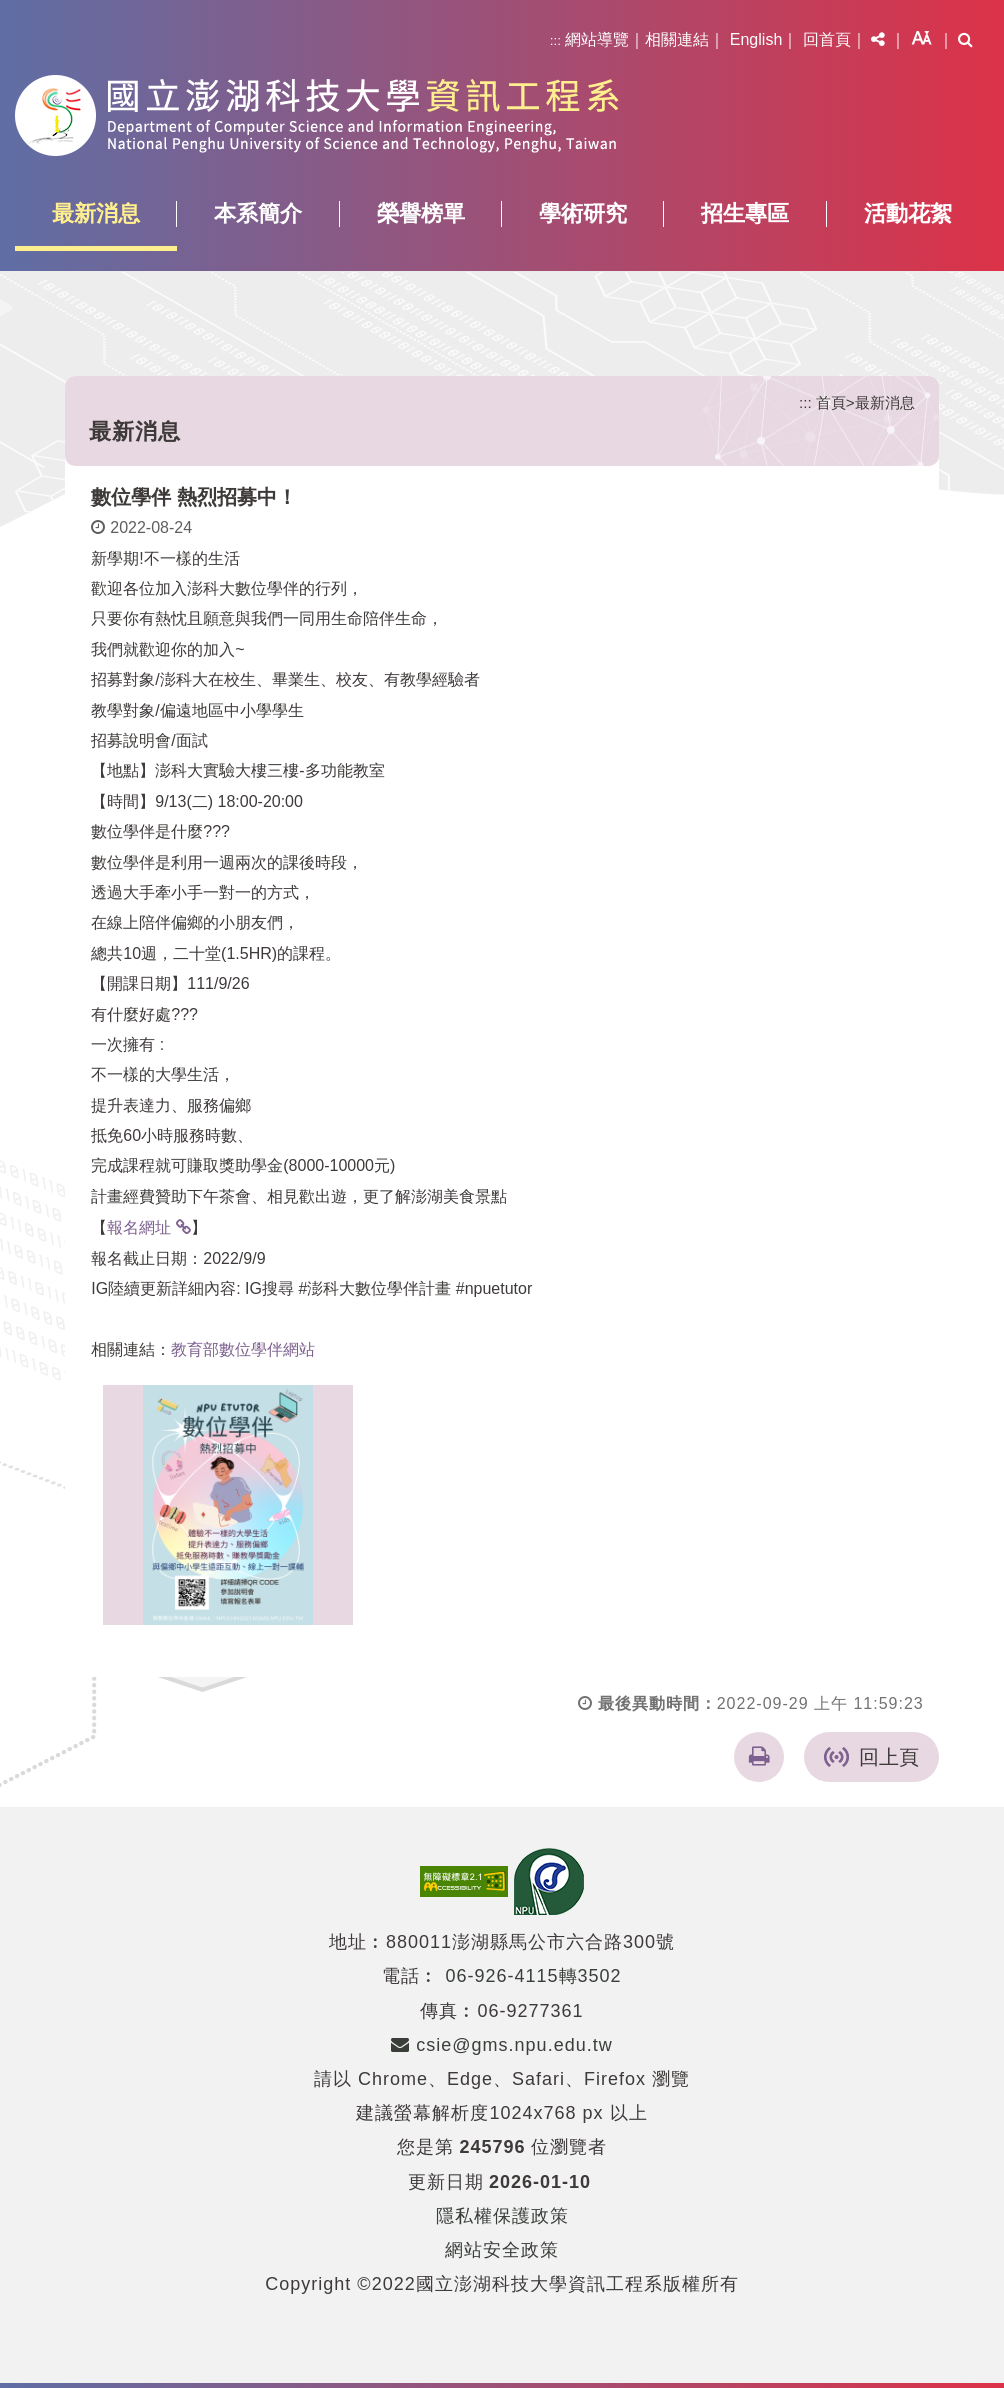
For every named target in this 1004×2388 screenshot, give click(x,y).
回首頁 (827, 39)
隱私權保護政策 (502, 2216)
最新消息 (96, 213)
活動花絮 (908, 213)
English (756, 39)
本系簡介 (258, 213)
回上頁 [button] (889, 1757)
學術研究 (583, 213)
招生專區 (745, 213)
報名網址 (139, 1227)
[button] (878, 40)
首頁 (831, 402)
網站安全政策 (502, 2250)
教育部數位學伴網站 (243, 1349)
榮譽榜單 (421, 213)
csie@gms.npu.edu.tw (501, 2045)
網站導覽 (597, 39)
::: (555, 40)
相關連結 (677, 39)
